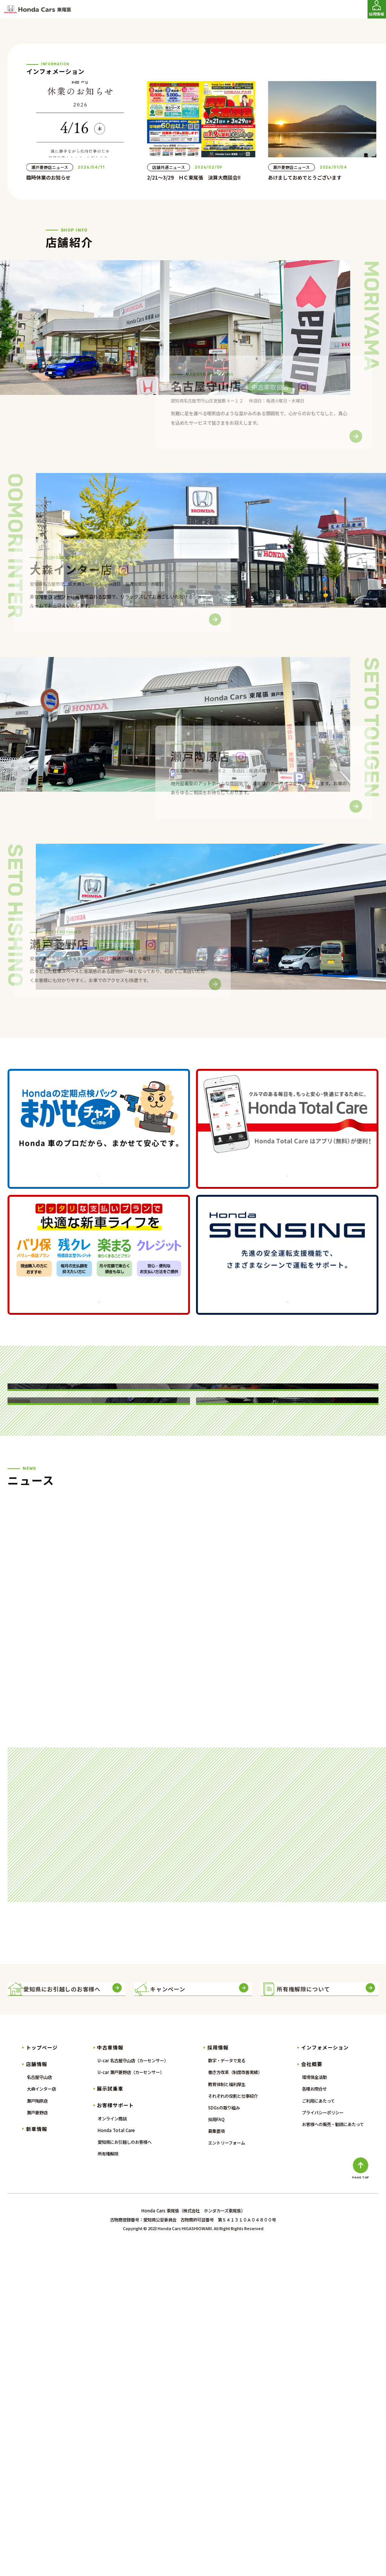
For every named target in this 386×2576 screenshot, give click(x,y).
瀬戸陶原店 (37, 2429)
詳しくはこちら (99, 1334)
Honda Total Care (116, 2459)
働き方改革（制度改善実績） (235, 2401)
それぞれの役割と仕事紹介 (233, 2425)
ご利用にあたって (318, 2429)
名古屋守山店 (39, 2406)
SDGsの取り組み (224, 2436)
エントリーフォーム (226, 2472)
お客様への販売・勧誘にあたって (333, 2453)
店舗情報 (36, 2392)
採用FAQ (216, 2448)
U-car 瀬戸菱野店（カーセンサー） (131, 2401)
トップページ (42, 2376)
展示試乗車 (110, 2417)
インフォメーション (325, 2376)
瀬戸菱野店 (37, 2441)
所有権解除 (108, 2482)
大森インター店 (41, 2418)
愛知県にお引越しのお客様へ (125, 2471)
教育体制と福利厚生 (226, 2413)
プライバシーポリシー (322, 2441)
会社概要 (311, 2392)
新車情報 (36, 2457)
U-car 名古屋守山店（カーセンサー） (133, 2389)
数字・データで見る (226, 2389)
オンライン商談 (112, 2447)
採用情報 (217, 2376)
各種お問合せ (314, 2418)
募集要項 (216, 2460)
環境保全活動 (314, 2406)
